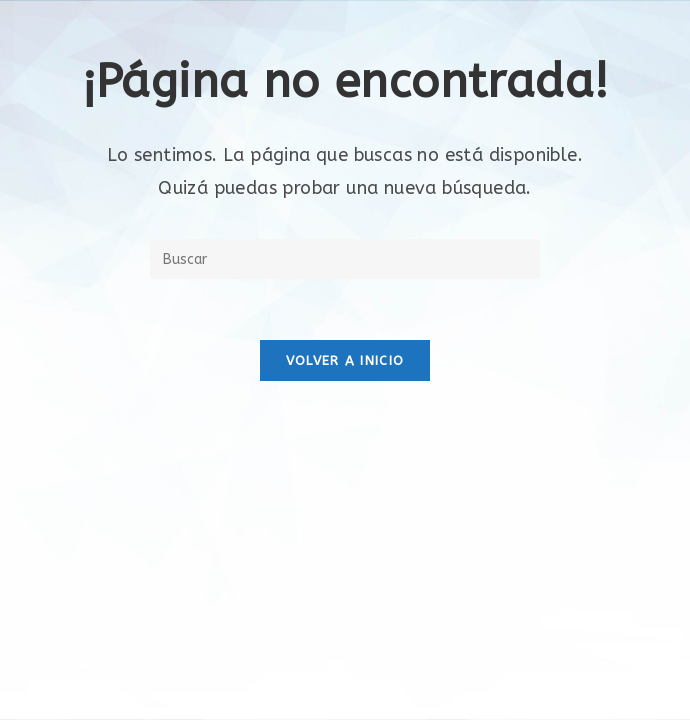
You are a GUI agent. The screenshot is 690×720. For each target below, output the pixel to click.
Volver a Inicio (345, 360)
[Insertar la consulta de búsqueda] (345, 259)
